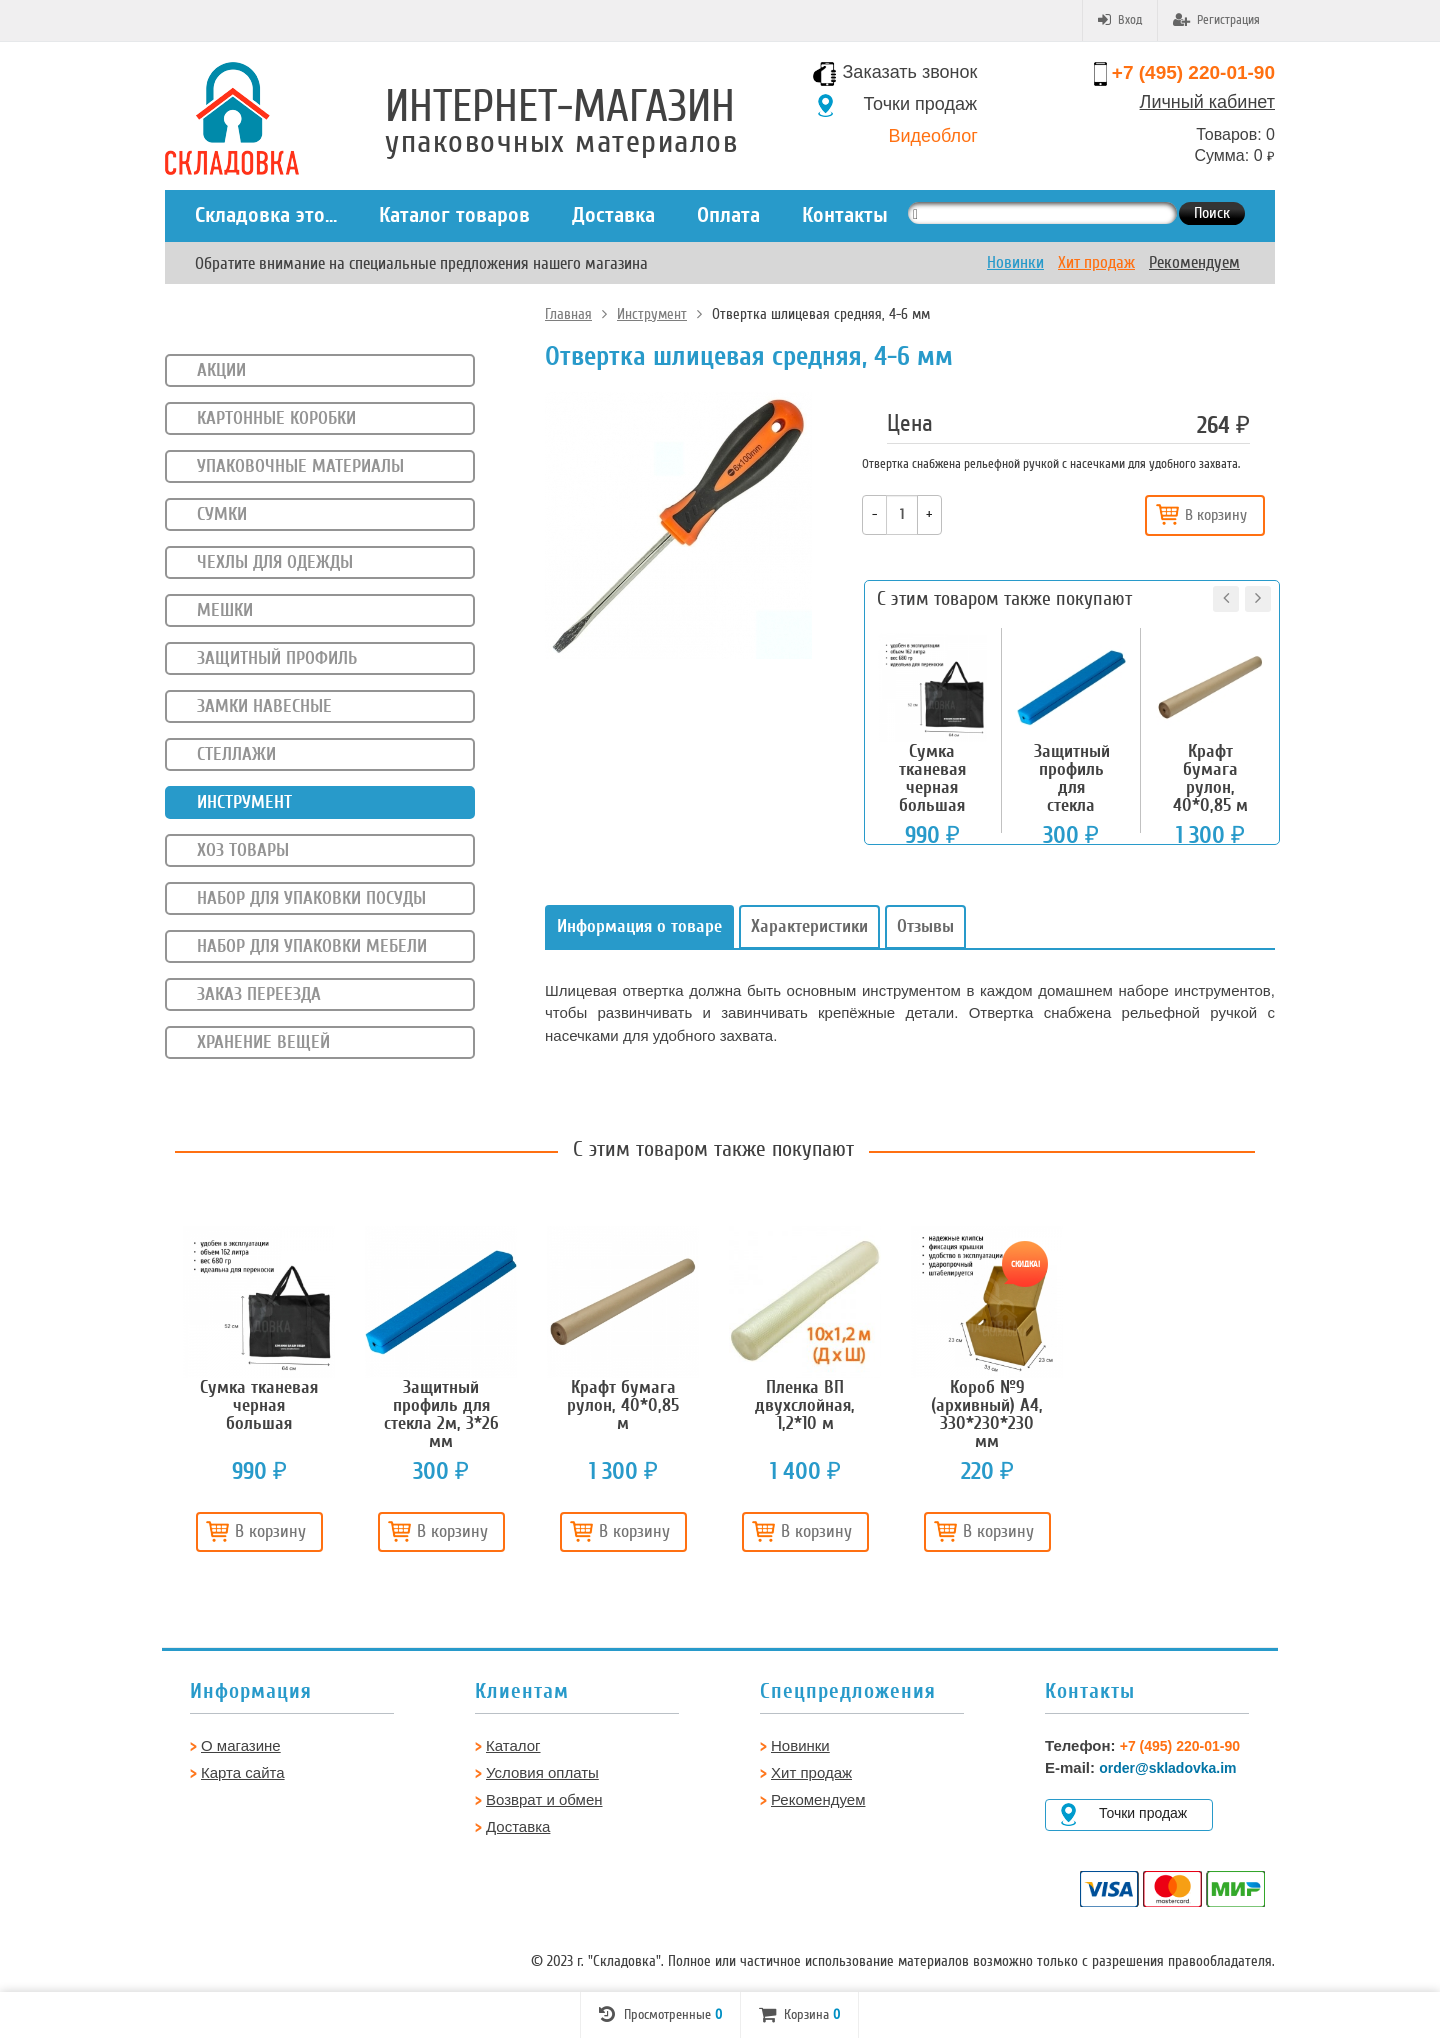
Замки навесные (264, 706)
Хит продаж (1096, 262)
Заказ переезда (259, 994)
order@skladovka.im (1167, 1768)
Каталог (513, 1745)
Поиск (1212, 213)
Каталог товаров (454, 215)
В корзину (1201, 514)
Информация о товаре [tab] (639, 926)
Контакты (845, 215)
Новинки (1015, 262)
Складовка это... (266, 215)
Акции (221, 370)
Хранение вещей (263, 1042)
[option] (259, 1396)
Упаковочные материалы (300, 466)
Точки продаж (920, 104)
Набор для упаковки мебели (312, 946)
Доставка (613, 215)
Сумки (222, 514)
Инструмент (652, 314)
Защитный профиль (277, 658)
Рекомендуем (1194, 262)
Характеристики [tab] (809, 926)
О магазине (241, 1745)
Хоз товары (243, 850)
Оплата (728, 215)
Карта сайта (243, 1772)
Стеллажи (236, 754)
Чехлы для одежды (275, 562)
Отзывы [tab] (925, 926)
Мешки (225, 610)
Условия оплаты (542, 1772)
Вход (1120, 20)
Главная (568, 314)
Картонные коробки (276, 418)
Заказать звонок (910, 72)
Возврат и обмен (544, 1799)
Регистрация (1216, 20)
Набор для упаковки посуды (311, 898)
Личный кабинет (1207, 102)
